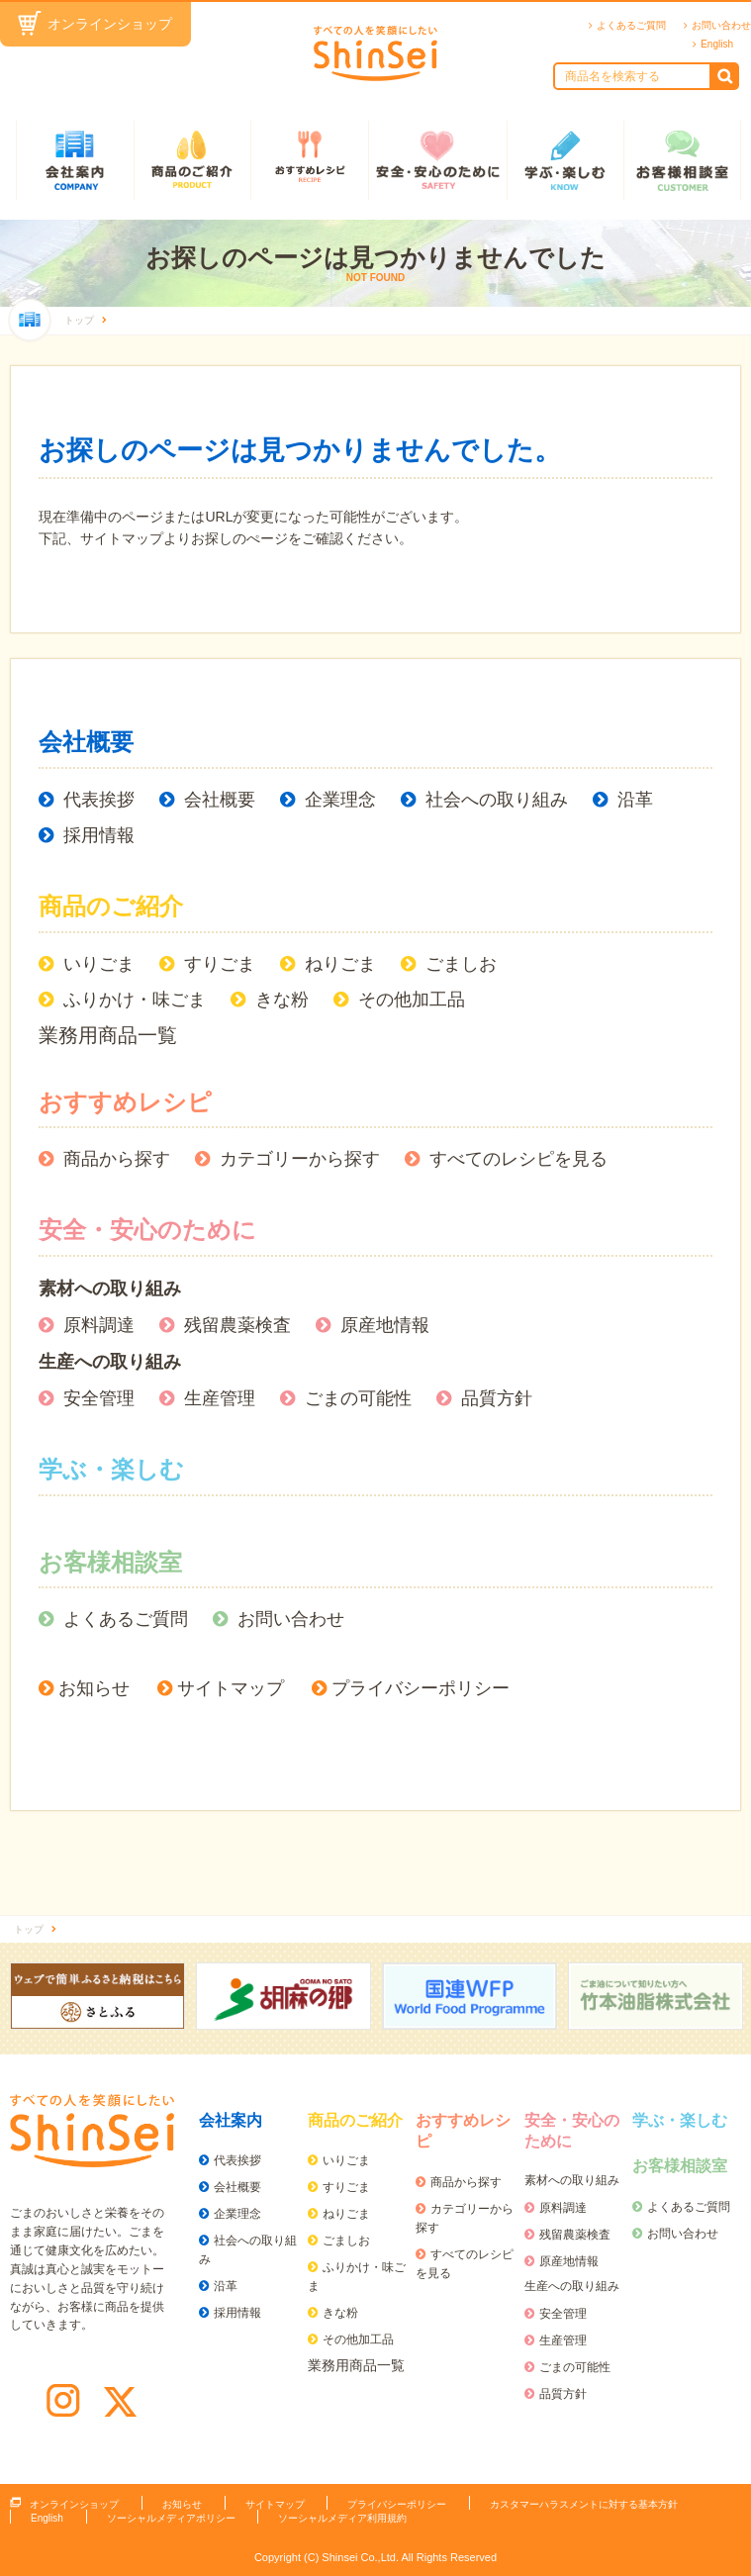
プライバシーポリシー (420, 1688)
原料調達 (99, 1325)
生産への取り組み (110, 1362)
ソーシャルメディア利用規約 (342, 2518)
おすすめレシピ (309, 160)
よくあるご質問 (631, 25)
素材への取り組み (110, 1288)
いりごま (99, 964)
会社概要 (86, 741)
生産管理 (219, 1398)
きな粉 (282, 999)
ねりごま (340, 964)
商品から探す (116, 1159)
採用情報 (99, 835)
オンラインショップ (109, 24)
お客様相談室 (682, 160)
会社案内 (75, 160)
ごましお (461, 964)
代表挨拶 (99, 800)
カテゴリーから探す (300, 1159)
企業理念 (340, 800)
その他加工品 (411, 999)
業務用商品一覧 (108, 1035)
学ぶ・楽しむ (565, 160)
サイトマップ (230, 1688)
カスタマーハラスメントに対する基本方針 (584, 2504)
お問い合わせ (721, 25)
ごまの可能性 (358, 1398)
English (717, 44)
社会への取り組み (496, 800)
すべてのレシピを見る (518, 1159)
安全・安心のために (437, 160)
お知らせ (94, 1688)
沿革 (635, 800)
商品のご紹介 (192, 160)
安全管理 (99, 1398)
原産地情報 (384, 1325)
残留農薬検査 (237, 1325)
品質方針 (496, 1398)
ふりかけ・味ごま (134, 999)
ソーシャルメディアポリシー (171, 2518)
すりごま (219, 964)
